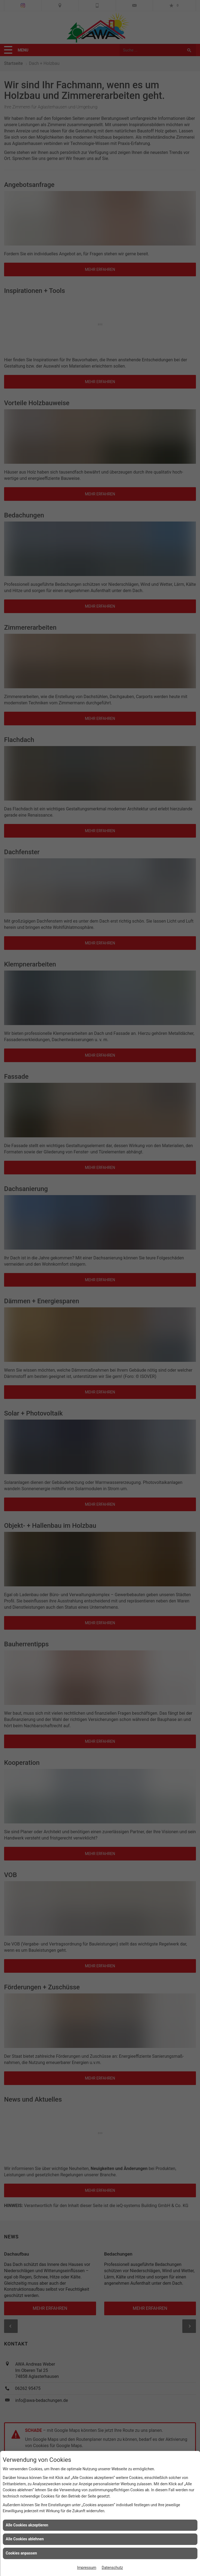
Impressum (86, 2567)
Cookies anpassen (21, 2553)
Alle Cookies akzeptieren (27, 2525)
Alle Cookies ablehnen (25, 2539)
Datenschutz (112, 2567)
